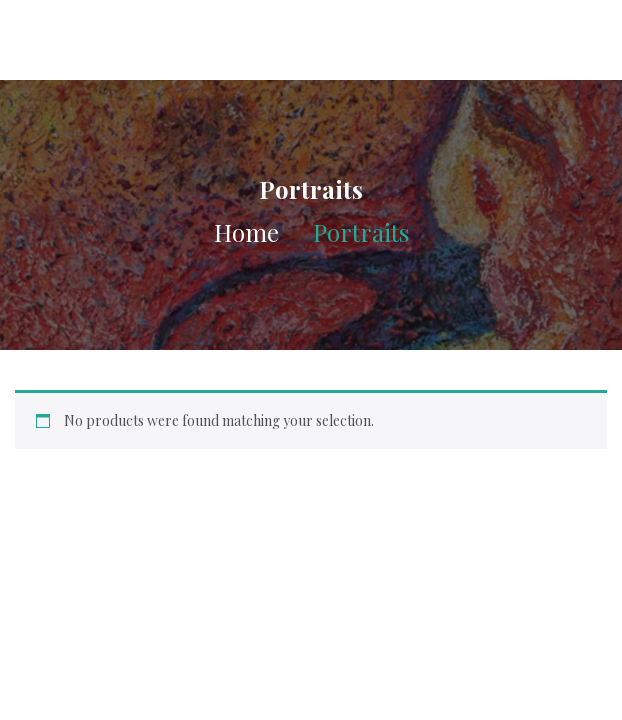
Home (246, 232)
